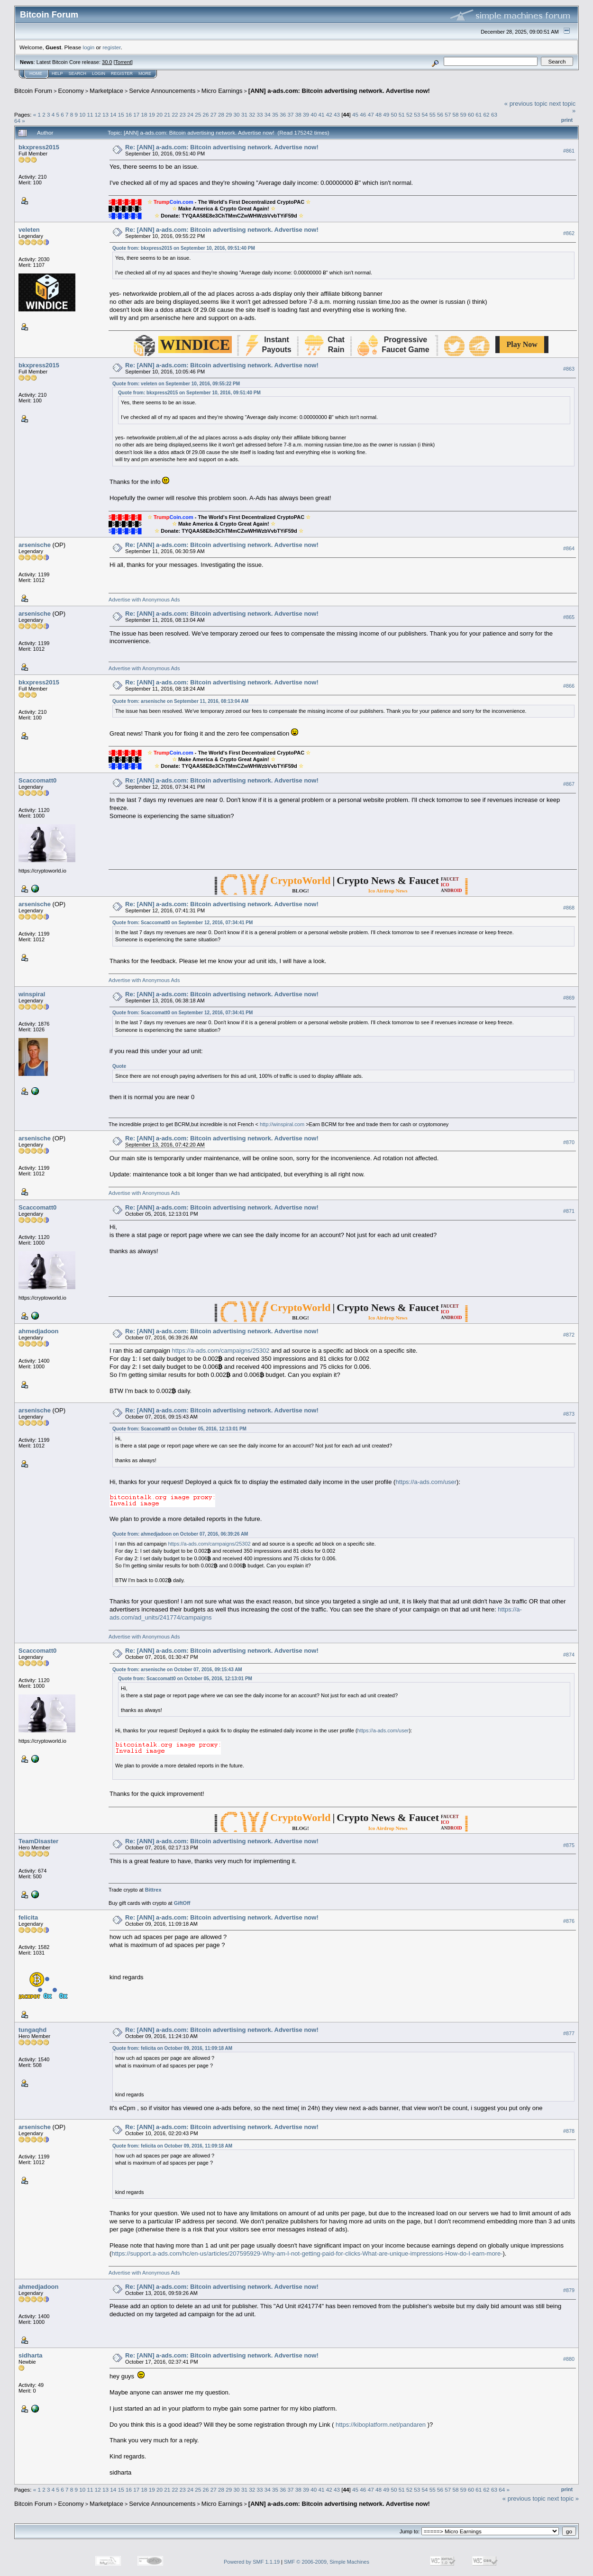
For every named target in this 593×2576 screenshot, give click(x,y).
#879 (569, 2290)
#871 (569, 1211)
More (144, 73)
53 (417, 114)
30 (237, 114)
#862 (569, 233)
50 (394, 114)
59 (463, 114)
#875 (569, 1845)
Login (98, 73)
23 (183, 114)
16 (129, 114)
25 (198, 114)
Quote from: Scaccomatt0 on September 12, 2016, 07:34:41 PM (182, 922)
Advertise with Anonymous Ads (144, 599)
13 (105, 114)
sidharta (30, 2355)
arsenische (34, 544)
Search (78, 73)
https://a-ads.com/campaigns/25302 (221, 1350)
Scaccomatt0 (37, 780)
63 (494, 114)
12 (98, 114)
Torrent (123, 62)
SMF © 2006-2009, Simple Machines (326, 2562)
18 (144, 114)
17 (136, 114)
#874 (569, 1654)
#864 (569, 549)
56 (440, 114)
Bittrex (153, 1890)
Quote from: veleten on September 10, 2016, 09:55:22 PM (176, 383)
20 (159, 114)
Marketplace (106, 90)
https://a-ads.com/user (425, 1481)
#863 (569, 369)
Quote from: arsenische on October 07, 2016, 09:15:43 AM (177, 1669)
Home (35, 73)
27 (213, 114)
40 (313, 114)
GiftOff (182, 1903)
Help (57, 73)
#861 (569, 151)
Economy (71, 90)
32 (252, 114)
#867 (569, 784)
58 (456, 114)
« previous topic (525, 103)
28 (221, 114)
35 (275, 114)
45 (355, 114)
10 (82, 114)
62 (487, 114)
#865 (569, 617)
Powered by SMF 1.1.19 (252, 2562)
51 (402, 114)
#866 (569, 686)
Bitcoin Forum (33, 90)
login (89, 47)
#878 (569, 2131)
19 (152, 114)
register (111, 47)
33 (259, 114)
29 (229, 114)
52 (409, 114)
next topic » (563, 2498)
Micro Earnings (222, 90)
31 (244, 114)
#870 (569, 1142)
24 (190, 114)
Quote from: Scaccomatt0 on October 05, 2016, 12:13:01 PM (179, 1428)
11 (90, 114)
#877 (569, 2033)
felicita (28, 1917)
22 (175, 114)
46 (363, 114)
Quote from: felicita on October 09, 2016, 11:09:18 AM (172, 2048)
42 (329, 114)
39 (306, 114)
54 (424, 114)
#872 (569, 1335)
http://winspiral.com (282, 1124)
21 (167, 114)
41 (322, 114)
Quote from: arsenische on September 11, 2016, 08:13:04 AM (180, 701)
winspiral (31, 994)
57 (448, 114)
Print (567, 120)
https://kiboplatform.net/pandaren (381, 2424)
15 (121, 114)
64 (17, 121)
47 (371, 114)
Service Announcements (162, 90)
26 (206, 114)
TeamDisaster (38, 1841)
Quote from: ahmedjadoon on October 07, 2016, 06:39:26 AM (180, 1534)
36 (283, 114)
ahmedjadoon (38, 1331)
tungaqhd (32, 2029)
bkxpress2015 (38, 147)
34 (268, 114)
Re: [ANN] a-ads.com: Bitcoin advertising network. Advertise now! (222, 147)
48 (378, 114)
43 (337, 114)
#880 (569, 2359)
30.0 (107, 62)
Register (122, 73)
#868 (569, 907)
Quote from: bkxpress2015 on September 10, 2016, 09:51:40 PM (183, 248)
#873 (569, 1414)
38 (298, 114)
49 (386, 114)
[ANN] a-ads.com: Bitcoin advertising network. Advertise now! (339, 90)
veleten (29, 229)
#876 (569, 1921)
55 (432, 114)
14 (113, 114)
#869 (569, 998)
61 (478, 114)
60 (471, 114)
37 (290, 114)
